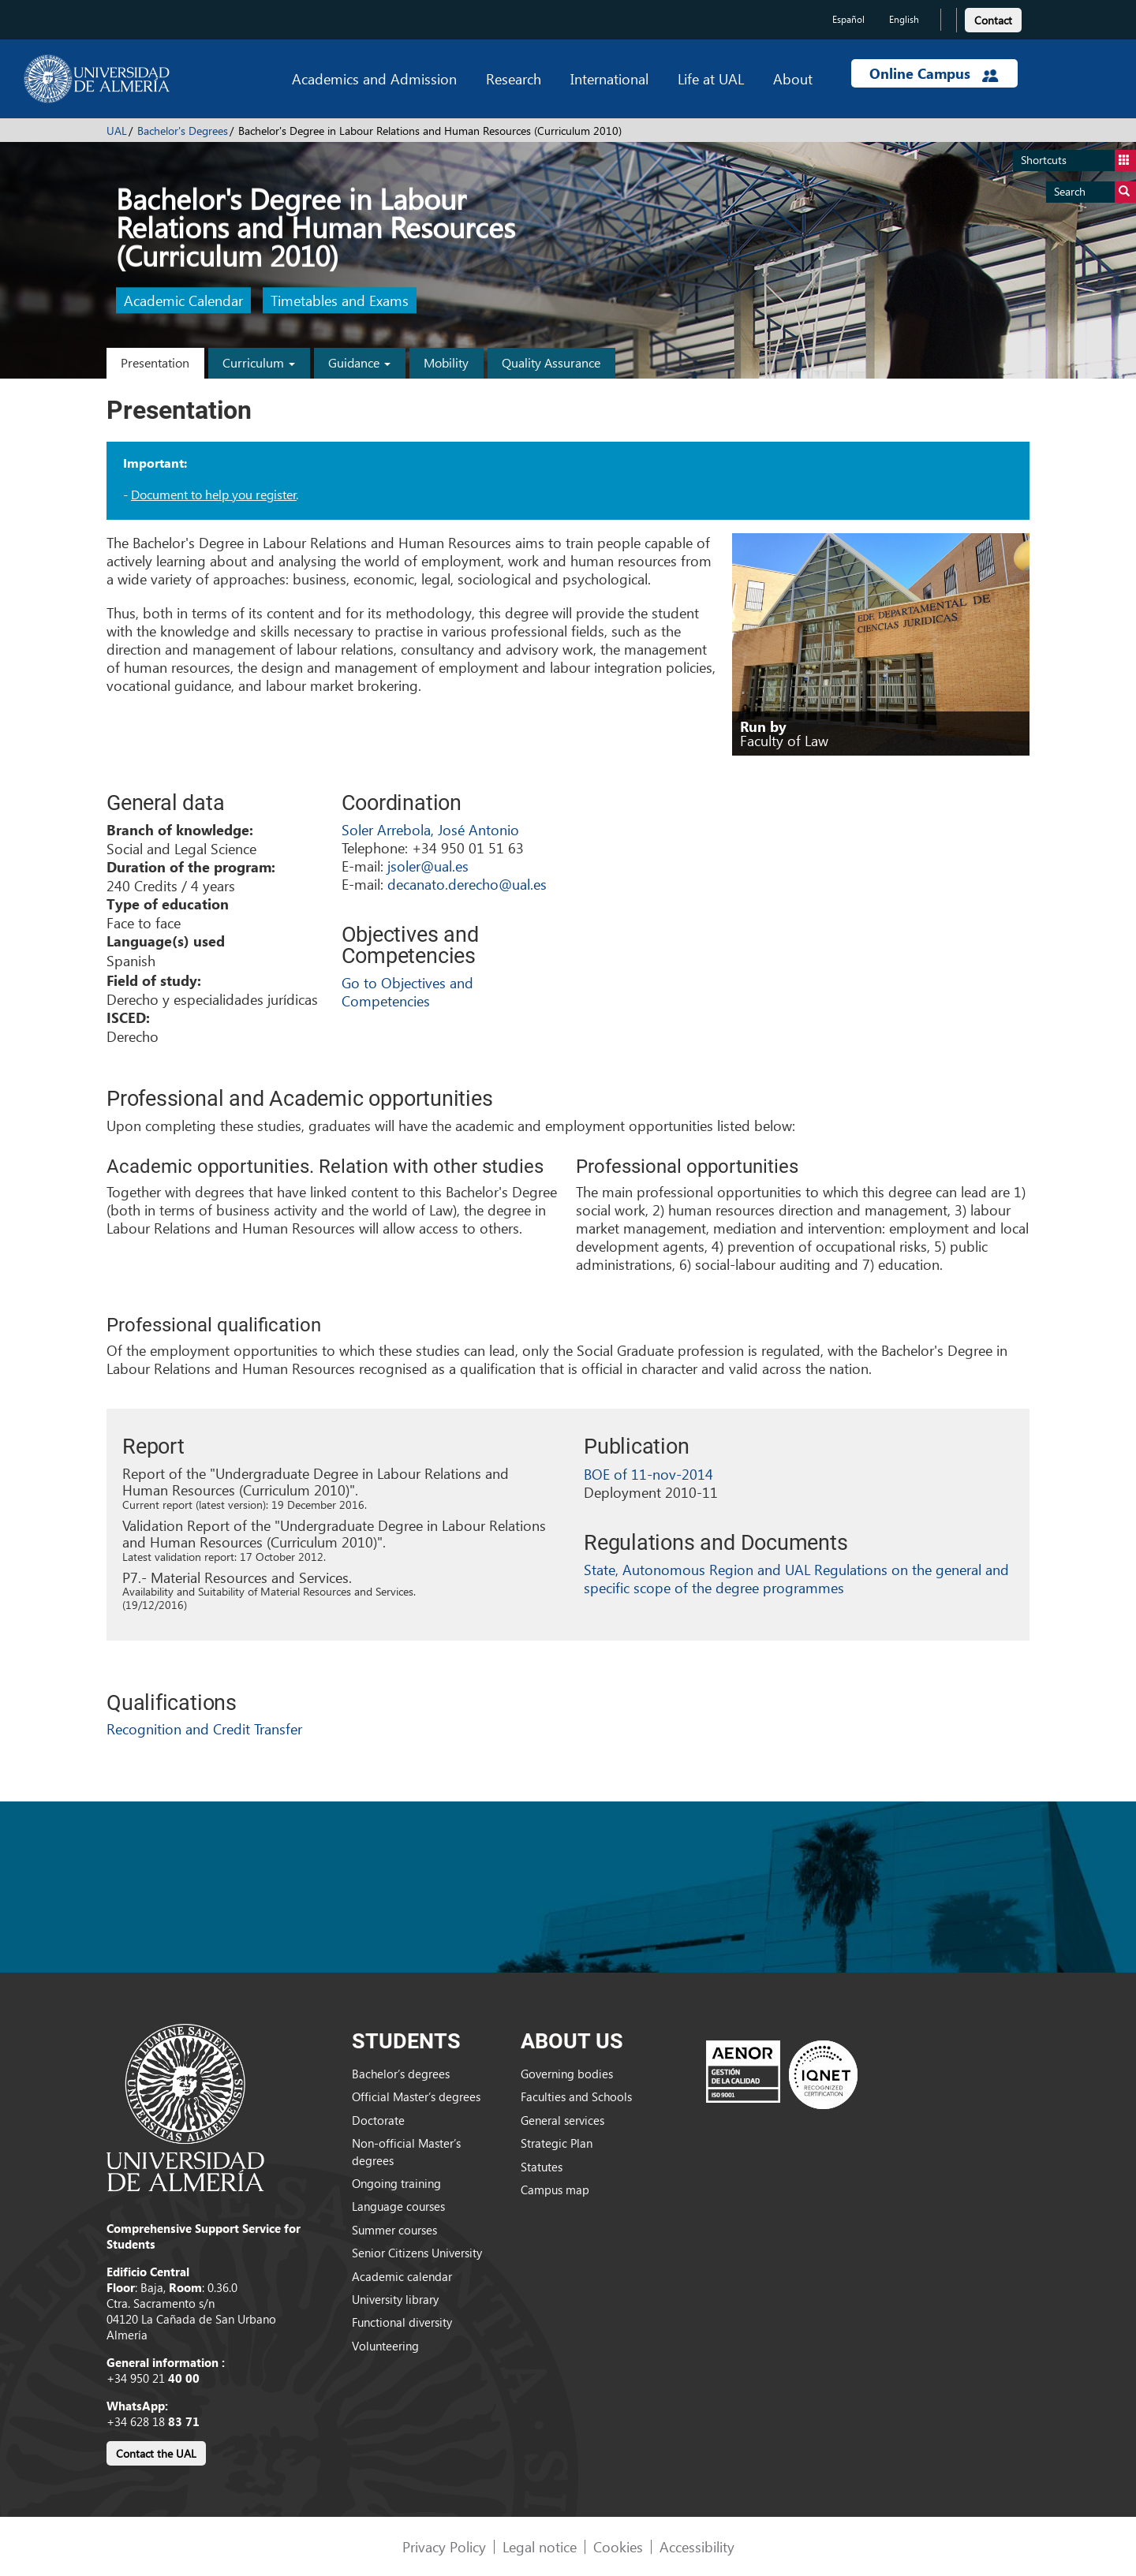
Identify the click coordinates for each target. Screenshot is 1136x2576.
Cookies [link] (618, 2546)
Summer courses (394, 2230)
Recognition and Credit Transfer (204, 1728)
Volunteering (385, 2346)
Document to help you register (214, 494)
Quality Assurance (551, 362)
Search (1095, 192)
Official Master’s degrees (416, 2096)
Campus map (555, 2189)
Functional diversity (402, 2322)
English (904, 19)
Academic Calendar (183, 301)
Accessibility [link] (697, 2546)
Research (513, 78)
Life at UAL (711, 78)
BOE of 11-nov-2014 (648, 1474)
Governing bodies (567, 2073)
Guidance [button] (359, 362)
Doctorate (378, 2120)
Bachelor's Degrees (182, 130)
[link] (993, 18)
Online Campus (934, 73)
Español (848, 19)
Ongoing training (396, 2183)
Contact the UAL (156, 2453)
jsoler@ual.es (428, 865)
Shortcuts (1078, 160)
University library (395, 2299)
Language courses (398, 2206)
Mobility (446, 362)
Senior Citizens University (417, 2253)
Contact (993, 20)
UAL (116, 130)
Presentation (155, 362)
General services (562, 2120)
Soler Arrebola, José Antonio (430, 829)
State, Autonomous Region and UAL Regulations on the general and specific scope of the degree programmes (796, 1578)
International (609, 78)
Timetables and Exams (340, 301)
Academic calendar (402, 2276)
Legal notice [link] (540, 2546)
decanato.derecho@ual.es (467, 884)
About (793, 78)
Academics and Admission (374, 78)
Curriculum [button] (258, 362)
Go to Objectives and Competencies (407, 991)
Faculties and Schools (576, 2096)
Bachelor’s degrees (401, 2073)
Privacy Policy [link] (444, 2546)
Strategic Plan (556, 2143)
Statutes (541, 2167)
